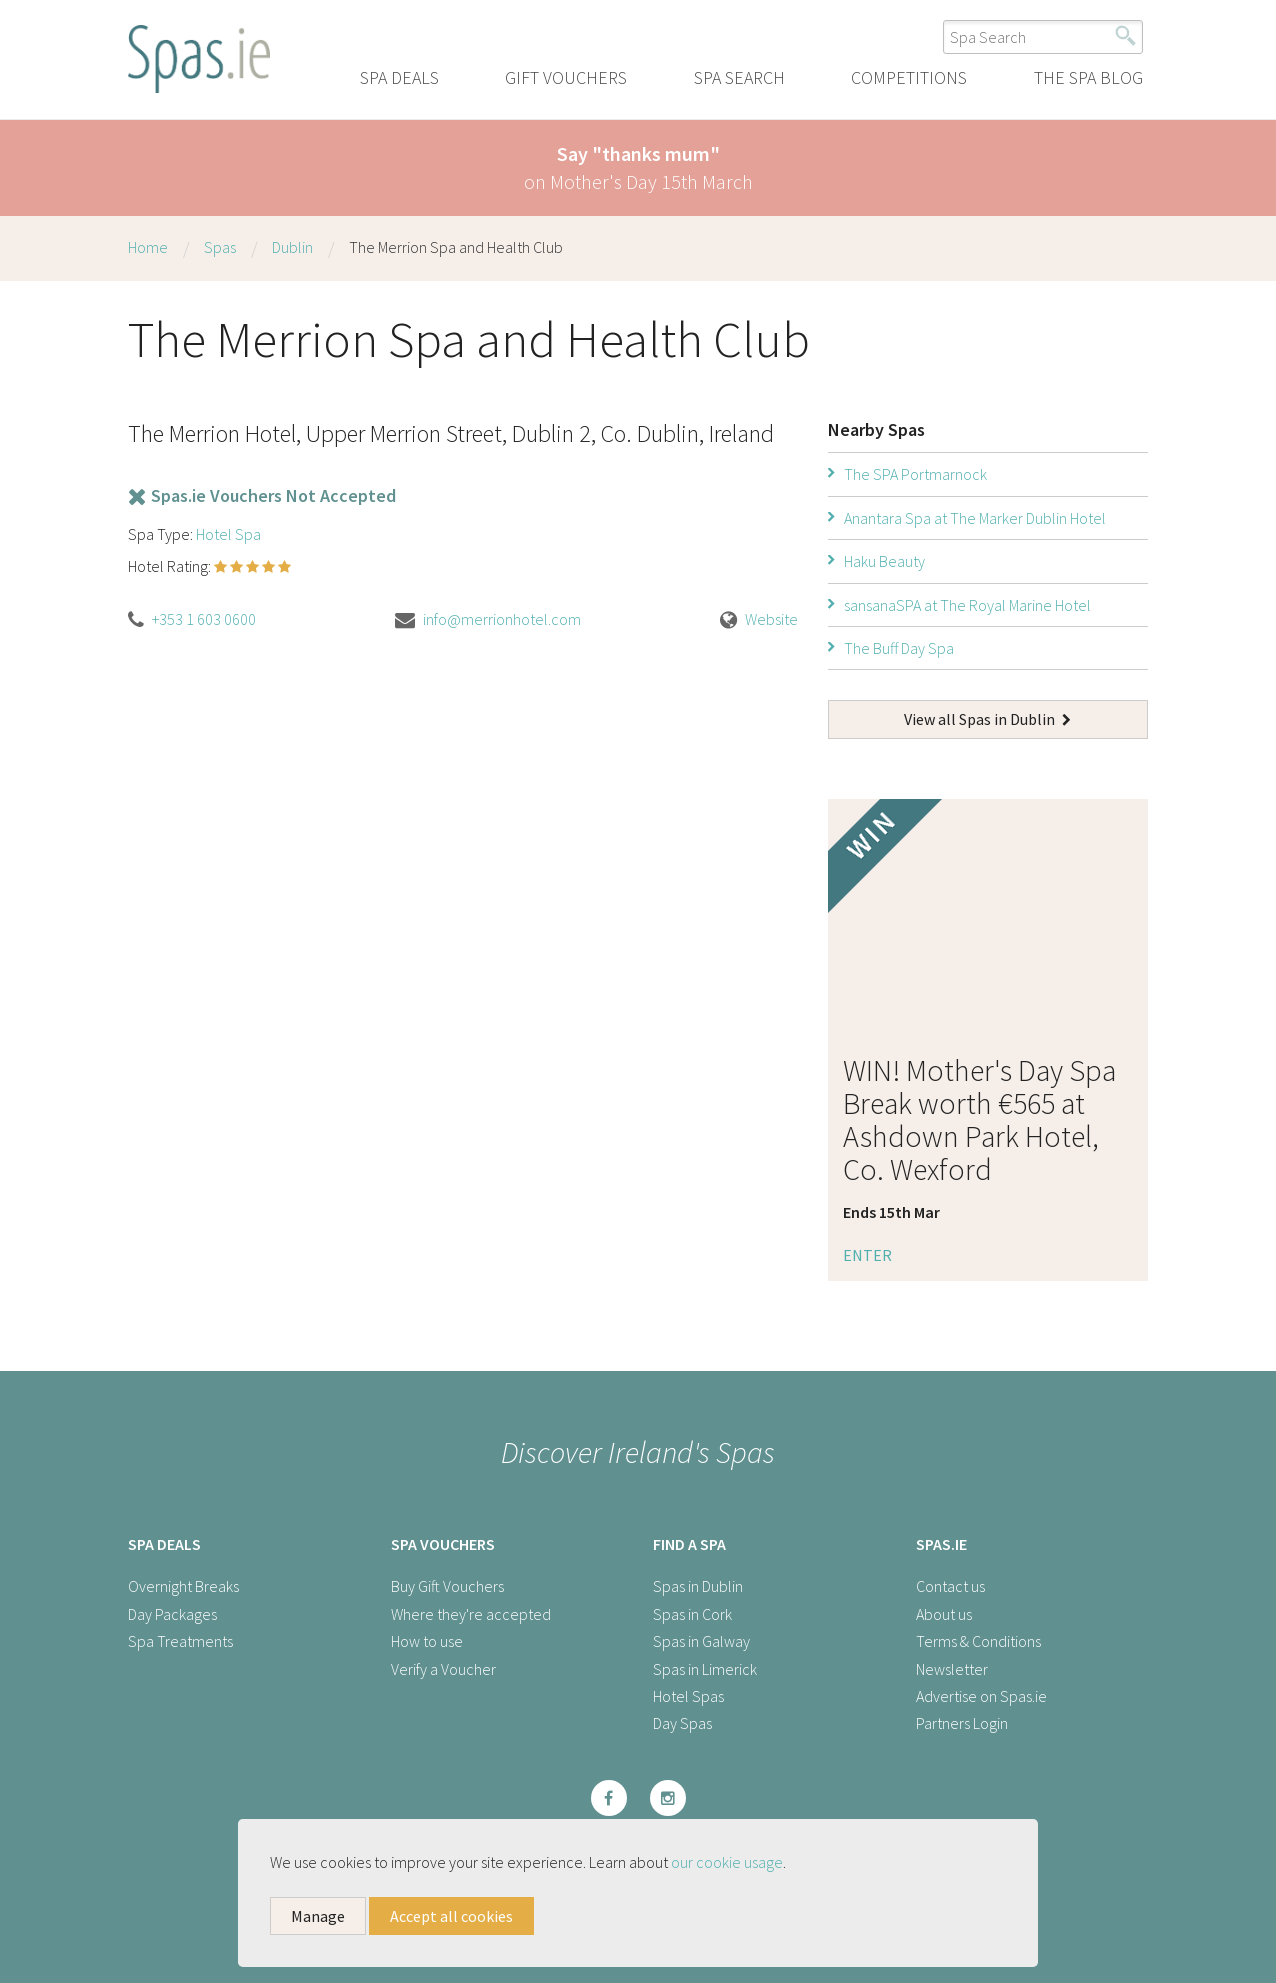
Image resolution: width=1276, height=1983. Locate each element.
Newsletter (952, 1669)
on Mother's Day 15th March (638, 167)
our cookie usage (727, 1862)
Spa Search (739, 77)
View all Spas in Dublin (987, 719)
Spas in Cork (692, 1614)
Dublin (292, 247)
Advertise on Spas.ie (981, 1696)
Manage (318, 1916)
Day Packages (172, 1614)
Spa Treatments (180, 1641)
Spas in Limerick (705, 1669)
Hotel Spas (688, 1696)
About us (944, 1614)
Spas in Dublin (698, 1586)
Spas (220, 247)
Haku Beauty (884, 561)
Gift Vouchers (566, 77)
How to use (427, 1641)
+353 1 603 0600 (204, 619)
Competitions (909, 77)
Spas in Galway (701, 1641)
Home (148, 247)
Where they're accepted (471, 1614)
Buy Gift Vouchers (447, 1586)
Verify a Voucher (443, 1669)
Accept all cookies (451, 1916)
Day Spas (682, 1723)
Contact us (950, 1586)
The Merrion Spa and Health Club (456, 247)
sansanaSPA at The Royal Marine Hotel (967, 605)
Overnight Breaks (183, 1586)
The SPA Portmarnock (915, 474)
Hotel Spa (228, 534)
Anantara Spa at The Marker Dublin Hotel (975, 518)
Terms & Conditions (978, 1641)
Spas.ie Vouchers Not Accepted (262, 495)
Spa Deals (399, 77)
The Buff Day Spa (899, 648)
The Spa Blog (1088, 77)
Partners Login (962, 1723)
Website (771, 619)
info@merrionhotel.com (502, 619)
